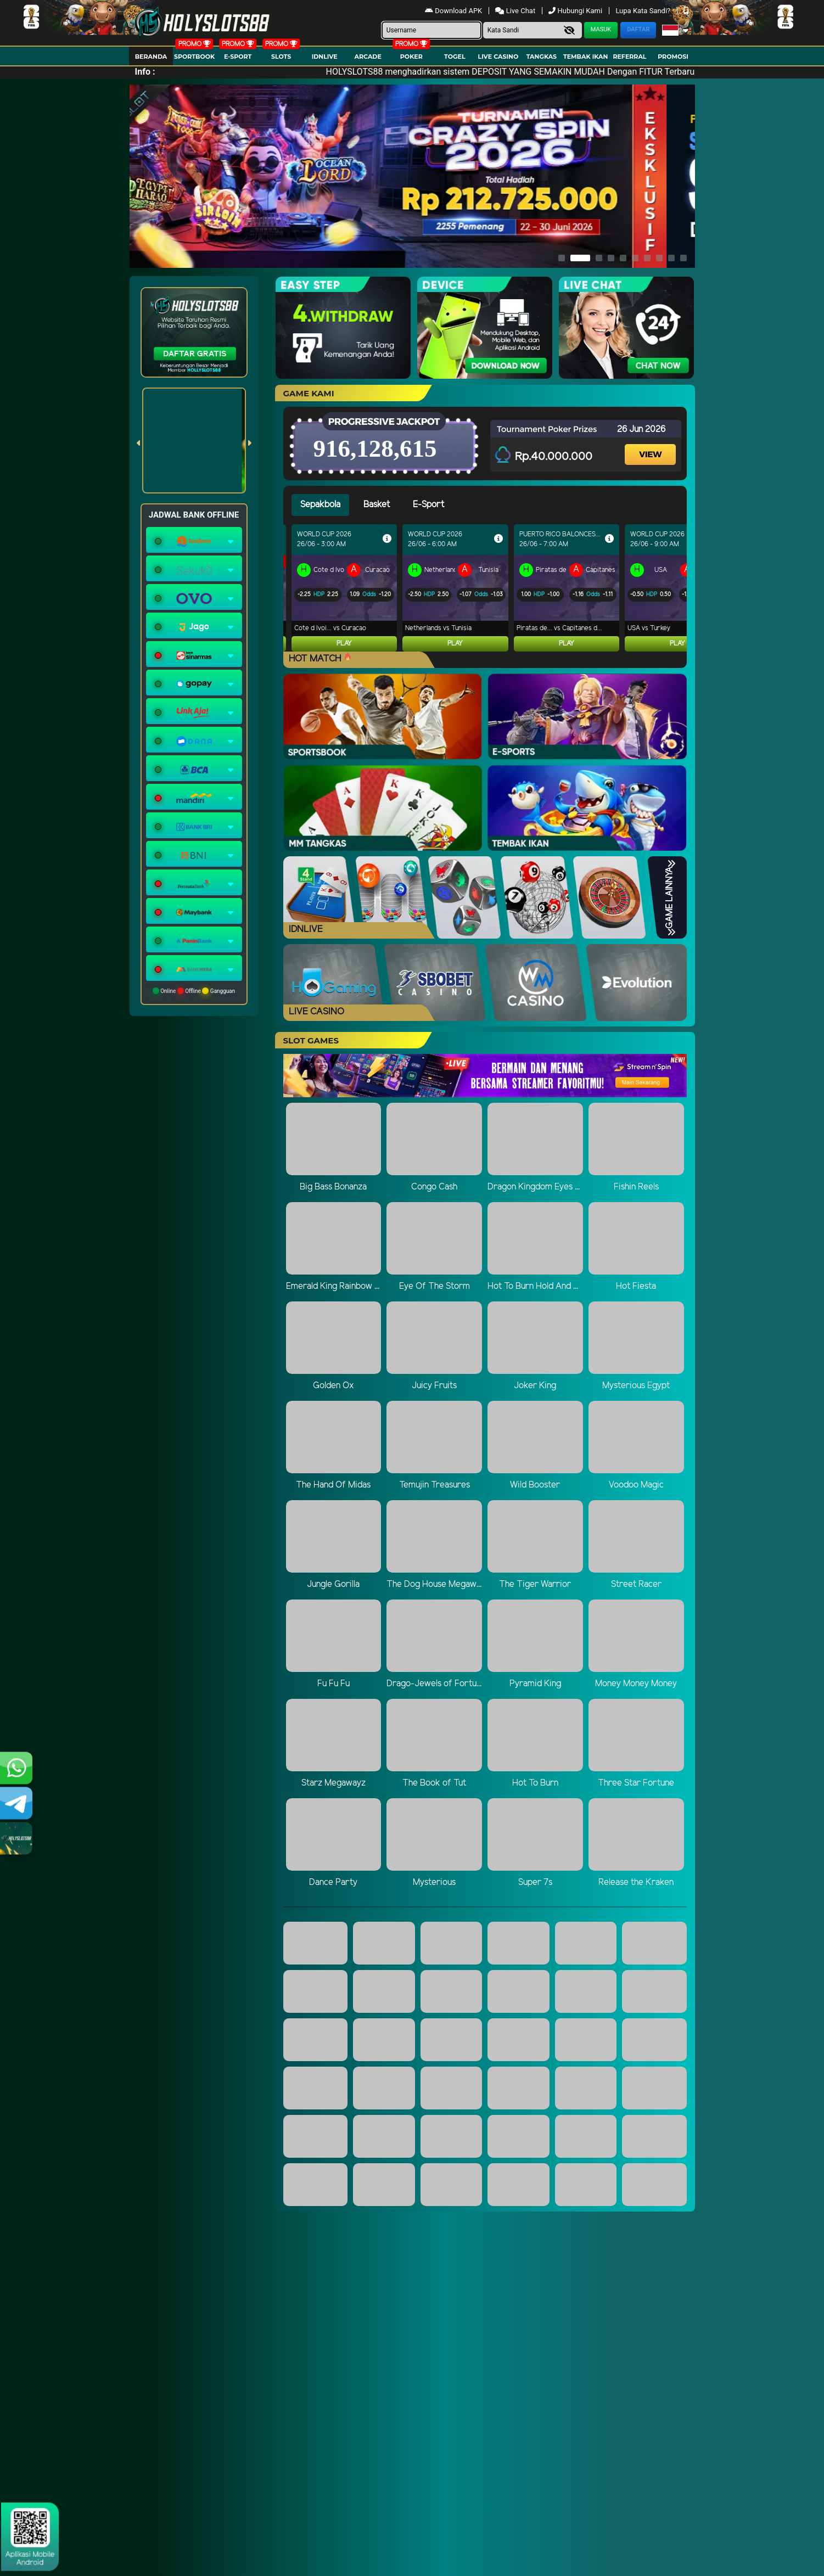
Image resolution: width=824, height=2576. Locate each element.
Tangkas (541, 56)
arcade (368, 56)
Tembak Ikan (585, 56)
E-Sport (237, 56)
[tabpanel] (489, 588)
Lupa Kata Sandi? (643, 11)
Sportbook (194, 56)
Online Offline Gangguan (194, 990)
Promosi (673, 56)
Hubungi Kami (576, 11)
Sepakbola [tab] (320, 505)
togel (454, 56)
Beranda (151, 56)
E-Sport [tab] (428, 505)
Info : (145, 71)
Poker (411, 56)
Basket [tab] (376, 505)
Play (344, 643)
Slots (281, 56)
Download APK (454, 11)
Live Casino (498, 56)
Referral (629, 56)
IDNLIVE (325, 56)
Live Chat (515, 11)
